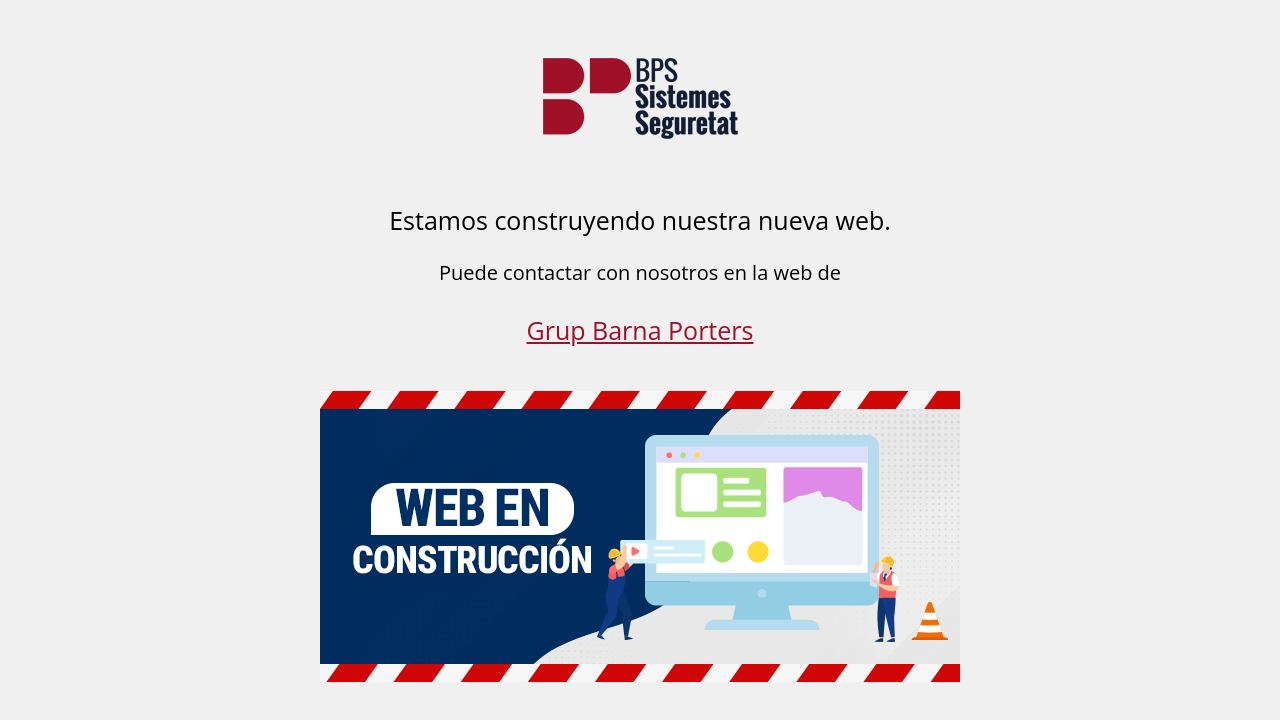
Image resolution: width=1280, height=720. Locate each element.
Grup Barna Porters (640, 330)
